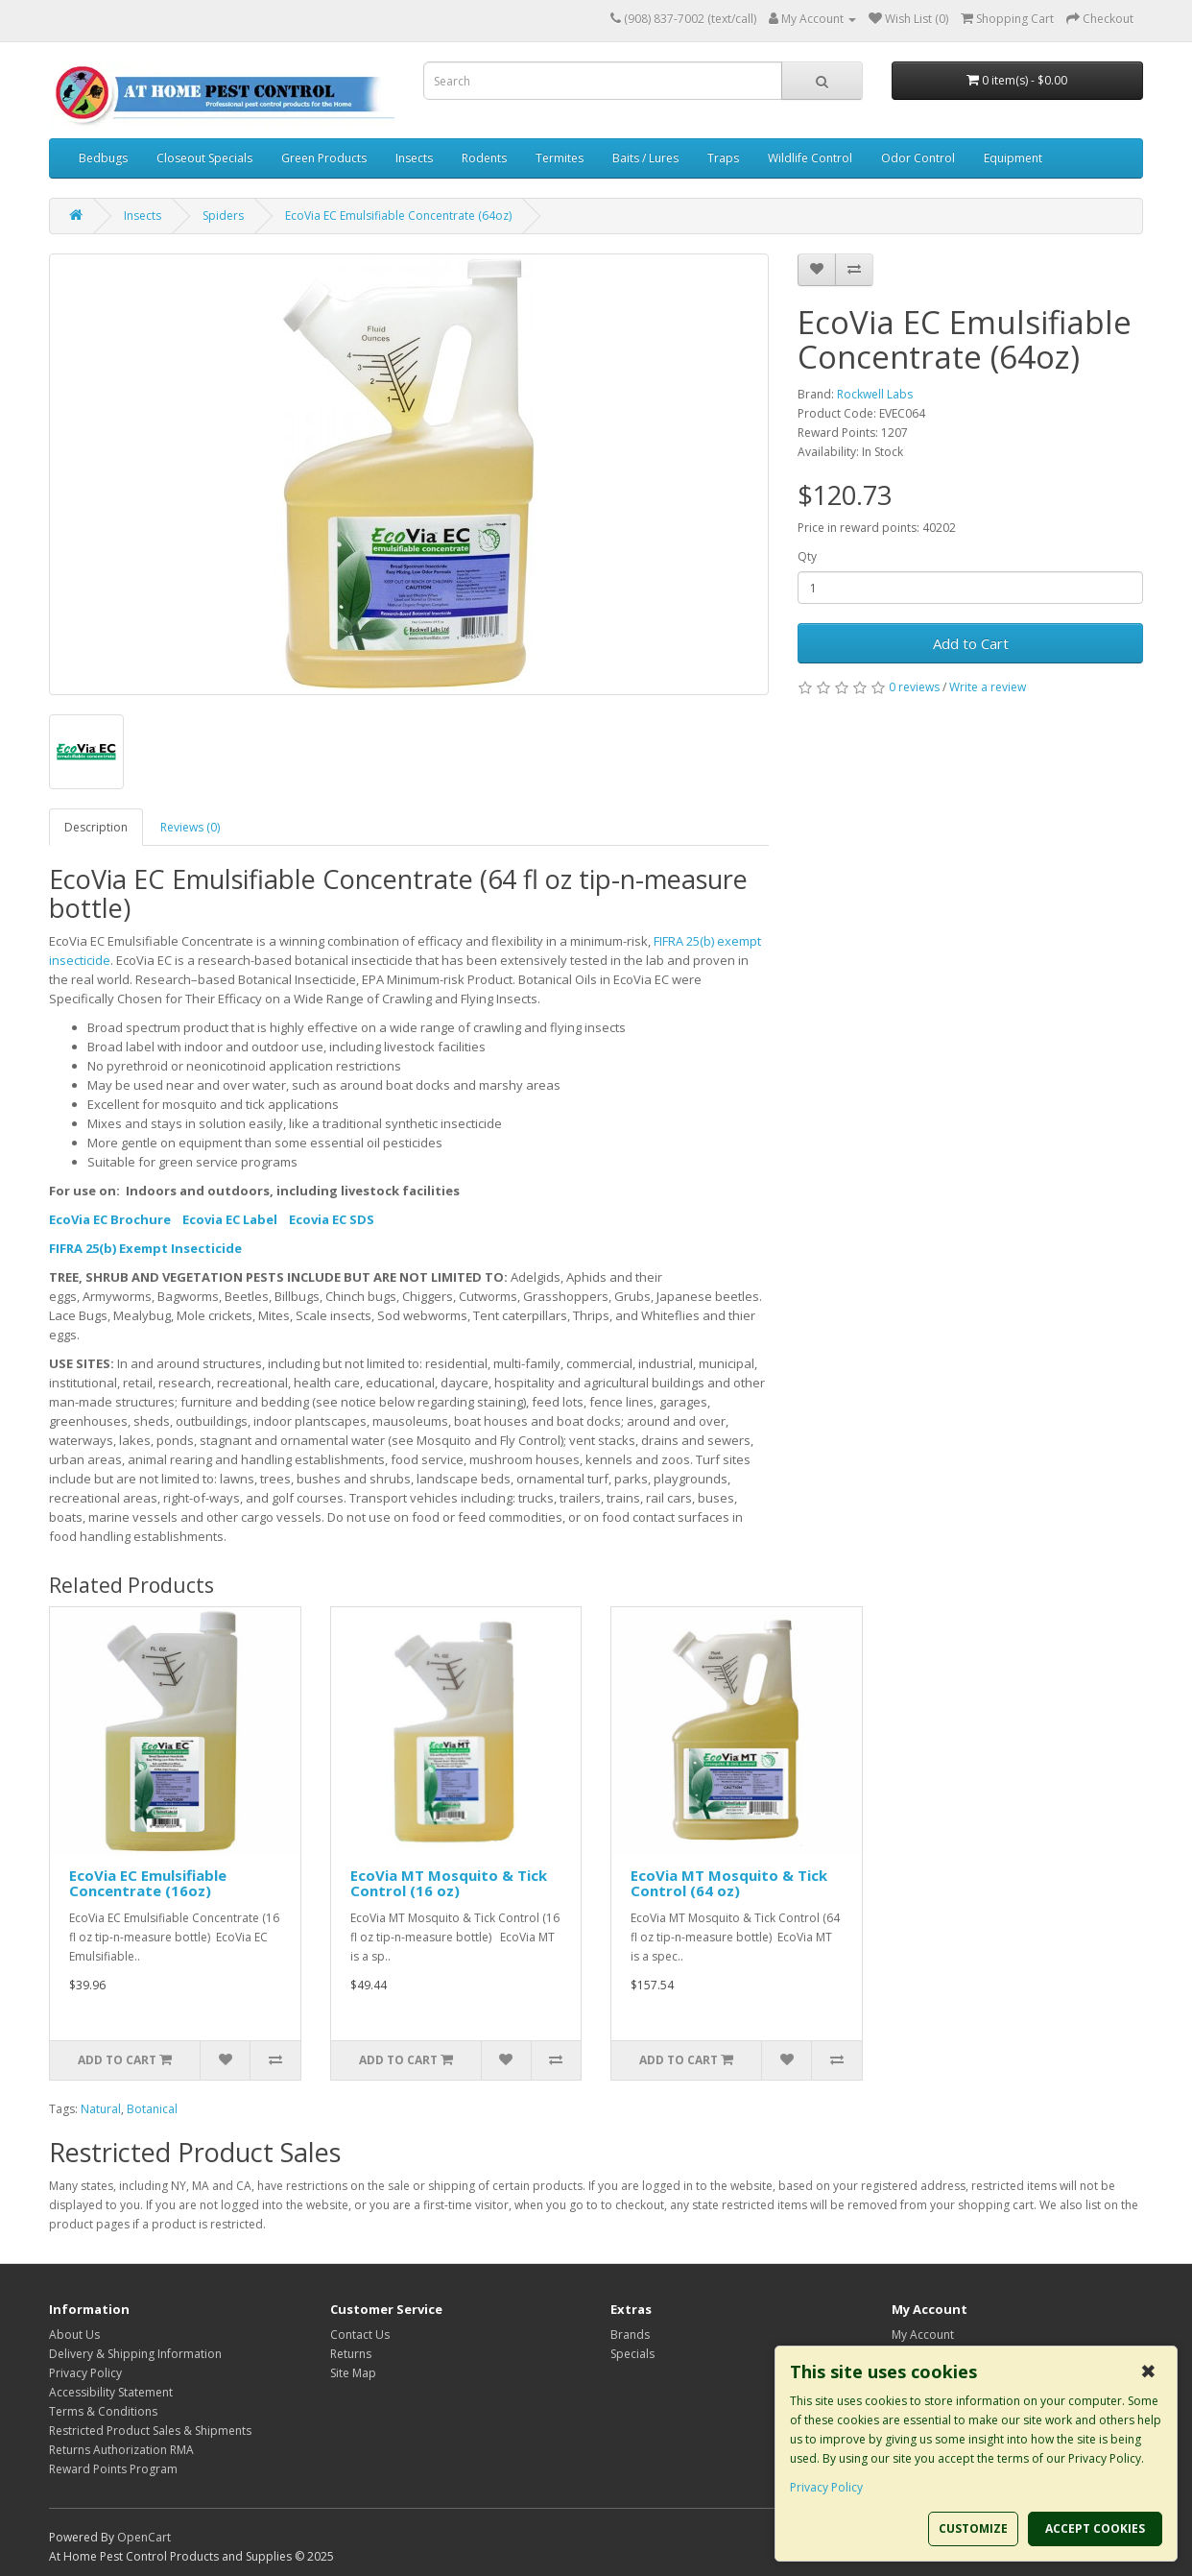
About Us (74, 2334)
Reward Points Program (113, 2469)
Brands (630, 2334)
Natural (101, 2109)
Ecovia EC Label (229, 1219)
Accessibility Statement (111, 2392)
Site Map (353, 2373)
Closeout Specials (204, 158)
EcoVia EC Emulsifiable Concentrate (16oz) (147, 1883)
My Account (923, 2334)
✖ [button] (1148, 2371)
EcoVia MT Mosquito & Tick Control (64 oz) (729, 1883)
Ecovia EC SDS (331, 1219)
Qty (807, 556)
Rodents (484, 158)
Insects (414, 158)
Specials (632, 2354)
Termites (560, 158)
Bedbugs (103, 158)
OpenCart (144, 2537)
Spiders (223, 215)
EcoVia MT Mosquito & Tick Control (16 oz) (448, 1883)
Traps (723, 158)
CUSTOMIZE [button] (973, 2528)
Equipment (1013, 158)
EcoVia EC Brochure (110, 1219)
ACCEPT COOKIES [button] (1095, 2528)
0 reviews (914, 687)
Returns (350, 2354)
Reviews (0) (190, 827)
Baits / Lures (645, 158)
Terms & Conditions (103, 2411)
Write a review (987, 687)
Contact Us (360, 2334)
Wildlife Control (810, 158)
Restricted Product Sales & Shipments (150, 2430)
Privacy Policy (85, 2373)
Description (96, 827)
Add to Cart (971, 643)
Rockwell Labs (875, 394)
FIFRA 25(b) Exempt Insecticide (145, 1248)
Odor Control (918, 158)
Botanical (152, 2109)
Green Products (324, 158)
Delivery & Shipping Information (135, 2354)
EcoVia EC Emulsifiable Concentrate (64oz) (398, 215)
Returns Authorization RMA (121, 2450)
